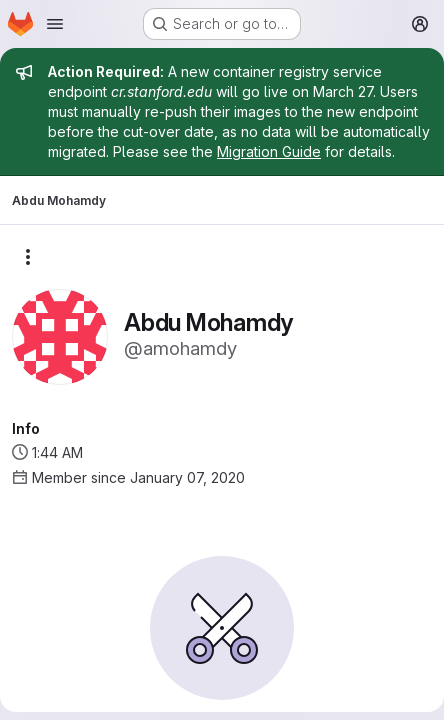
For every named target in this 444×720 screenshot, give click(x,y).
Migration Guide (269, 151)
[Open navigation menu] (55, 24)
